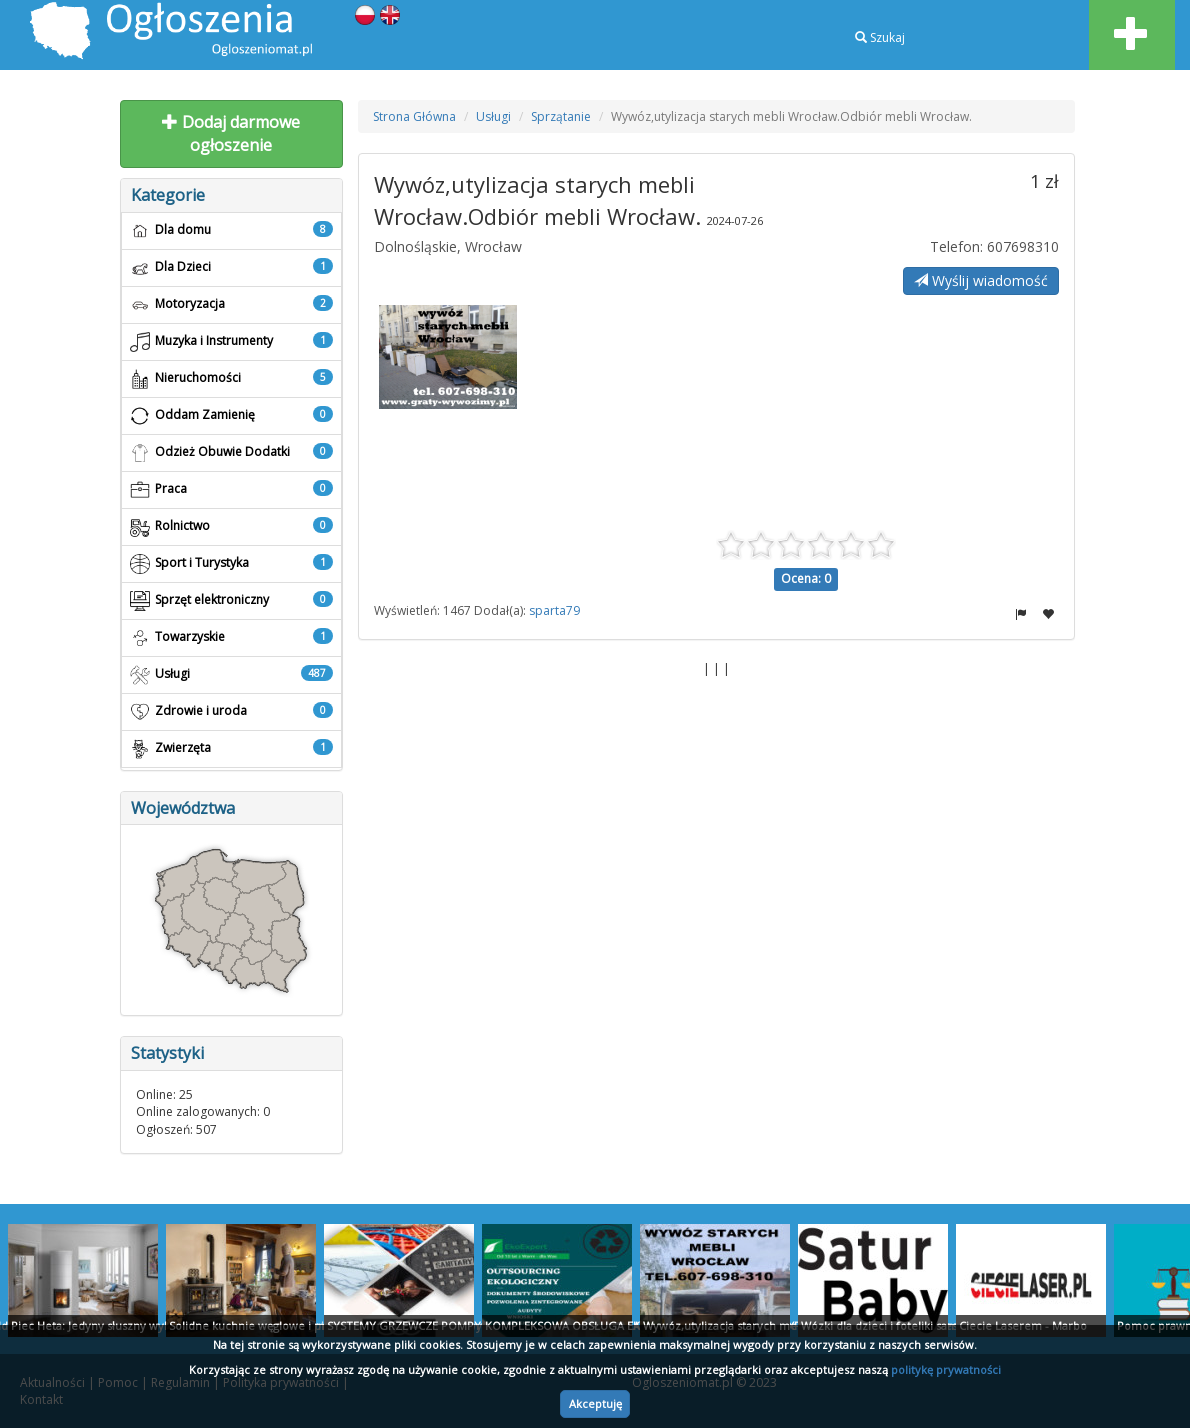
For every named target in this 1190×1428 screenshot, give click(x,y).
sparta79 (554, 610)
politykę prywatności (946, 1369)
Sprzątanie (561, 116)
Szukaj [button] (880, 37)
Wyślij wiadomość (981, 280)
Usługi (493, 116)
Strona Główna (414, 116)
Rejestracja (893, 77)
